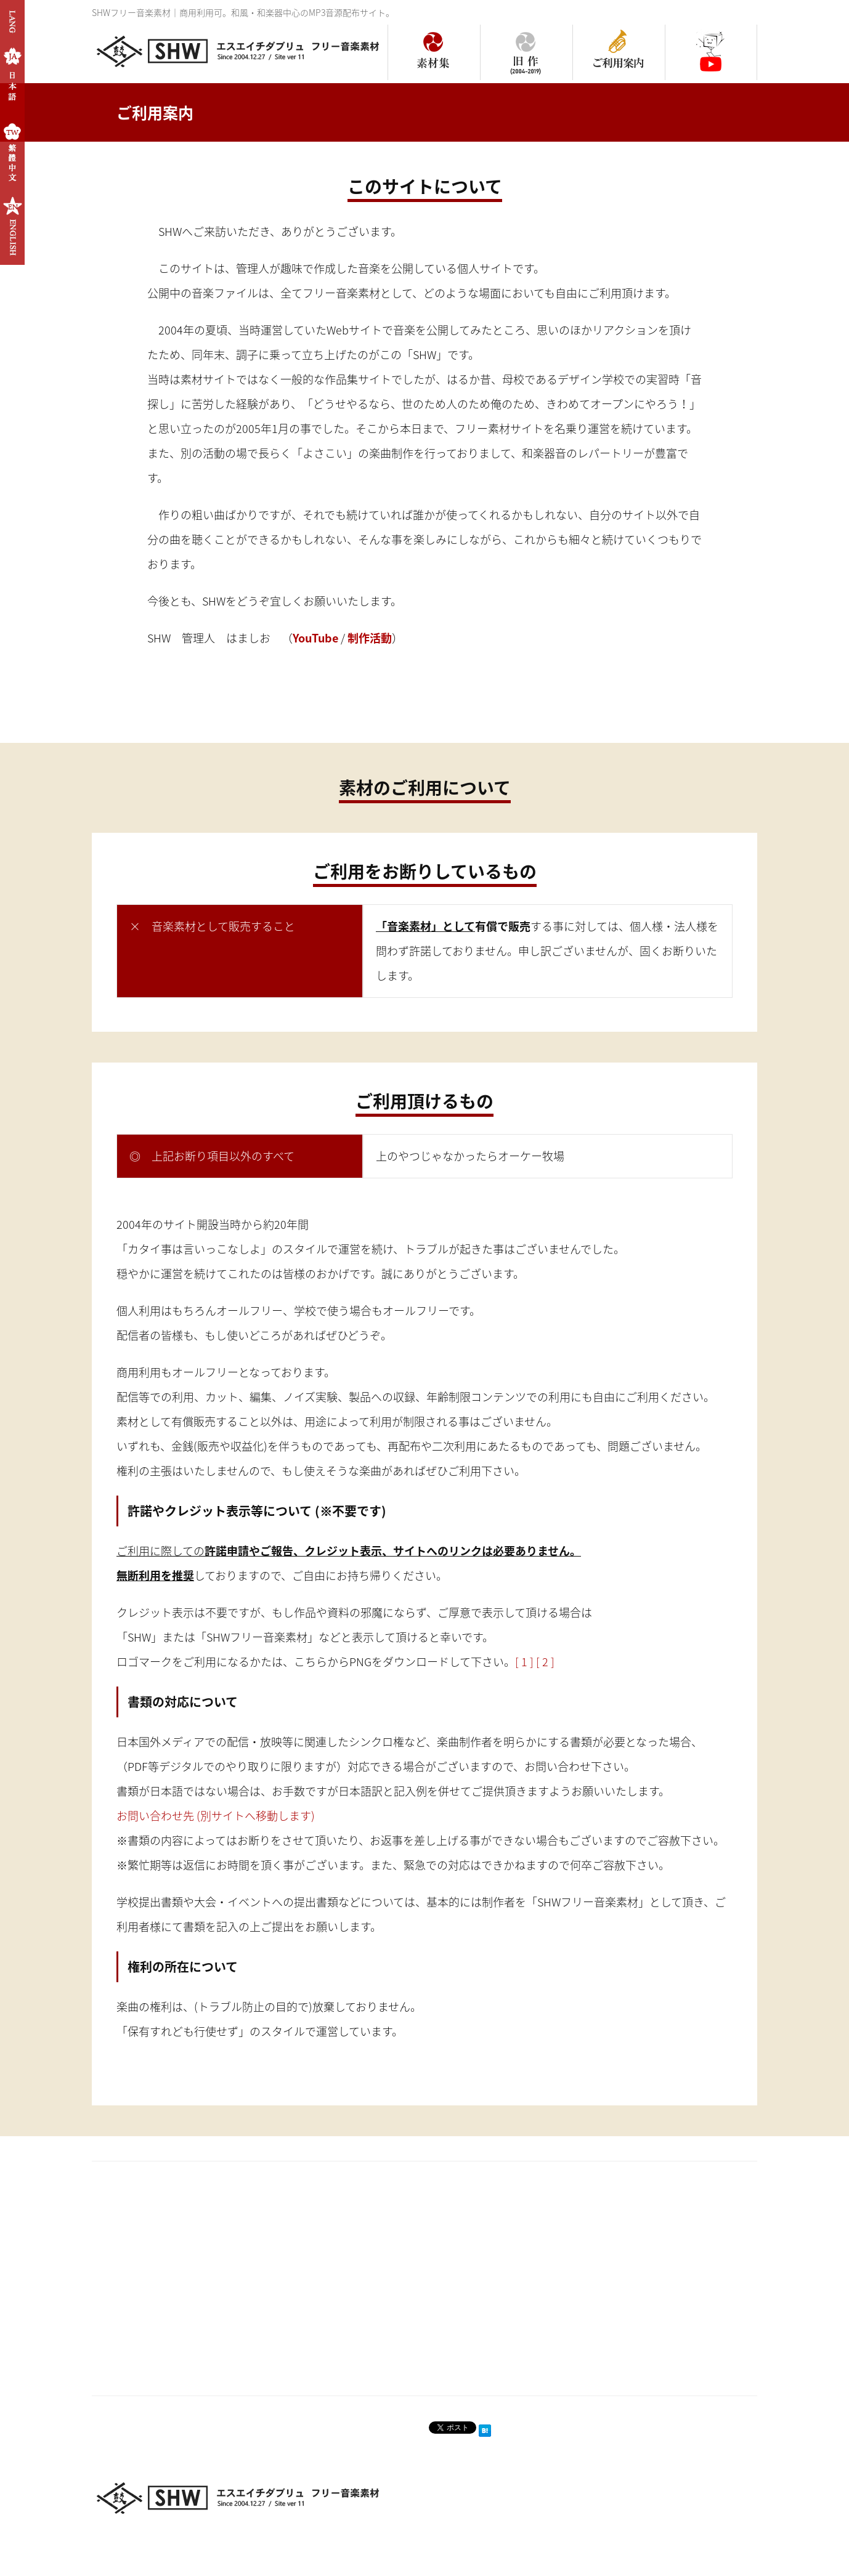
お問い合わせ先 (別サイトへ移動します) (215, 1815)
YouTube (315, 638)
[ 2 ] (545, 1661)
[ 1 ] (524, 1661)
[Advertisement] (251, 2272)
